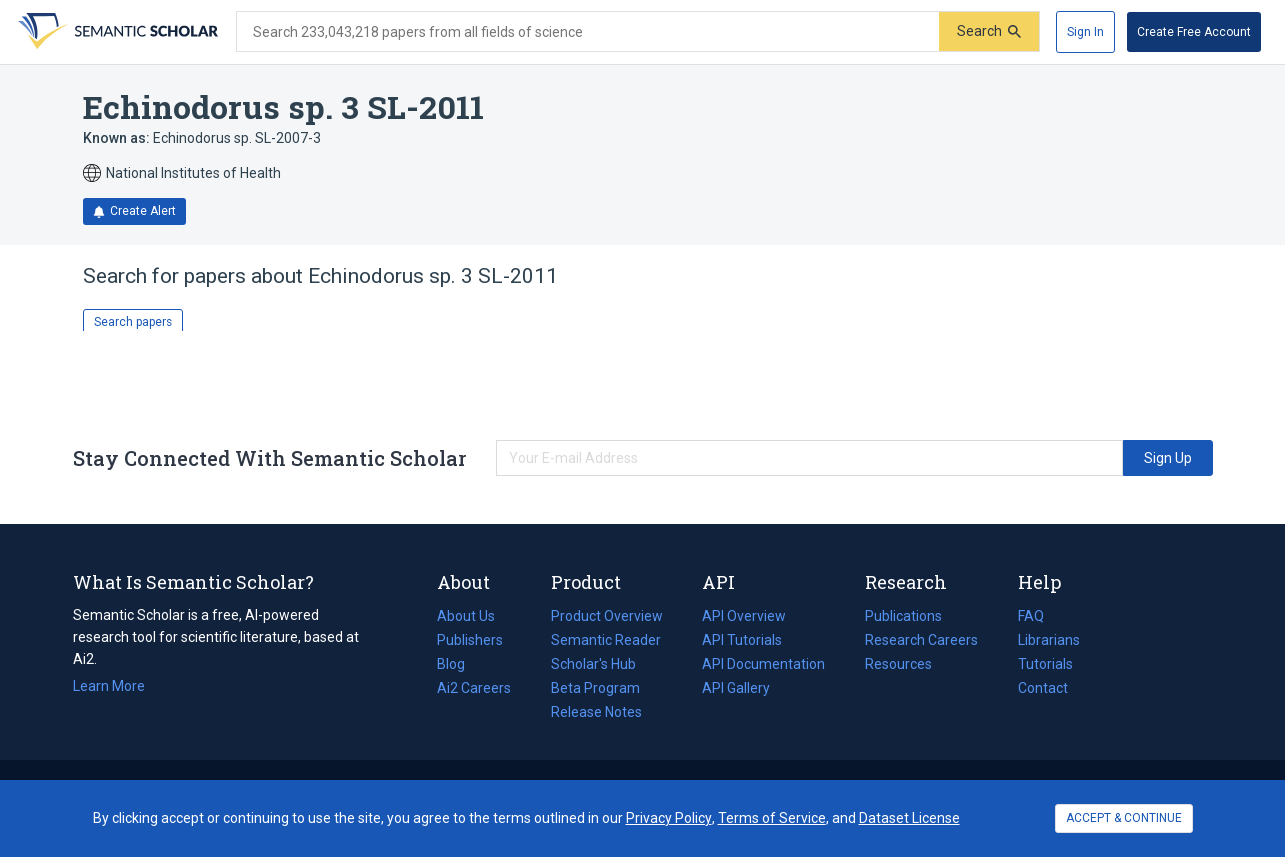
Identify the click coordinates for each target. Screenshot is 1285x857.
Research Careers (921, 640)
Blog (459, 664)
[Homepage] (116, 32)
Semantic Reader (606, 640)
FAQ (1031, 616)
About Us (466, 616)
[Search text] (588, 32)
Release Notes (596, 712)
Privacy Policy (669, 818)
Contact (1043, 688)
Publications (903, 616)
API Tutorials (742, 640)
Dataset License (909, 818)
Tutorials (1045, 664)
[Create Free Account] (1194, 32)
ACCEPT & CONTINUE (1124, 818)
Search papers (133, 322)
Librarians (1049, 640)
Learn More (109, 686)
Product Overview (607, 616)
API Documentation (763, 664)
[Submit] (989, 31)
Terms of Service (772, 818)
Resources (898, 664)
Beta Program (595, 688)
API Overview (744, 616)
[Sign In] (1085, 32)
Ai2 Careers (474, 688)
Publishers (470, 640)
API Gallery (736, 688)
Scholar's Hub (593, 664)
